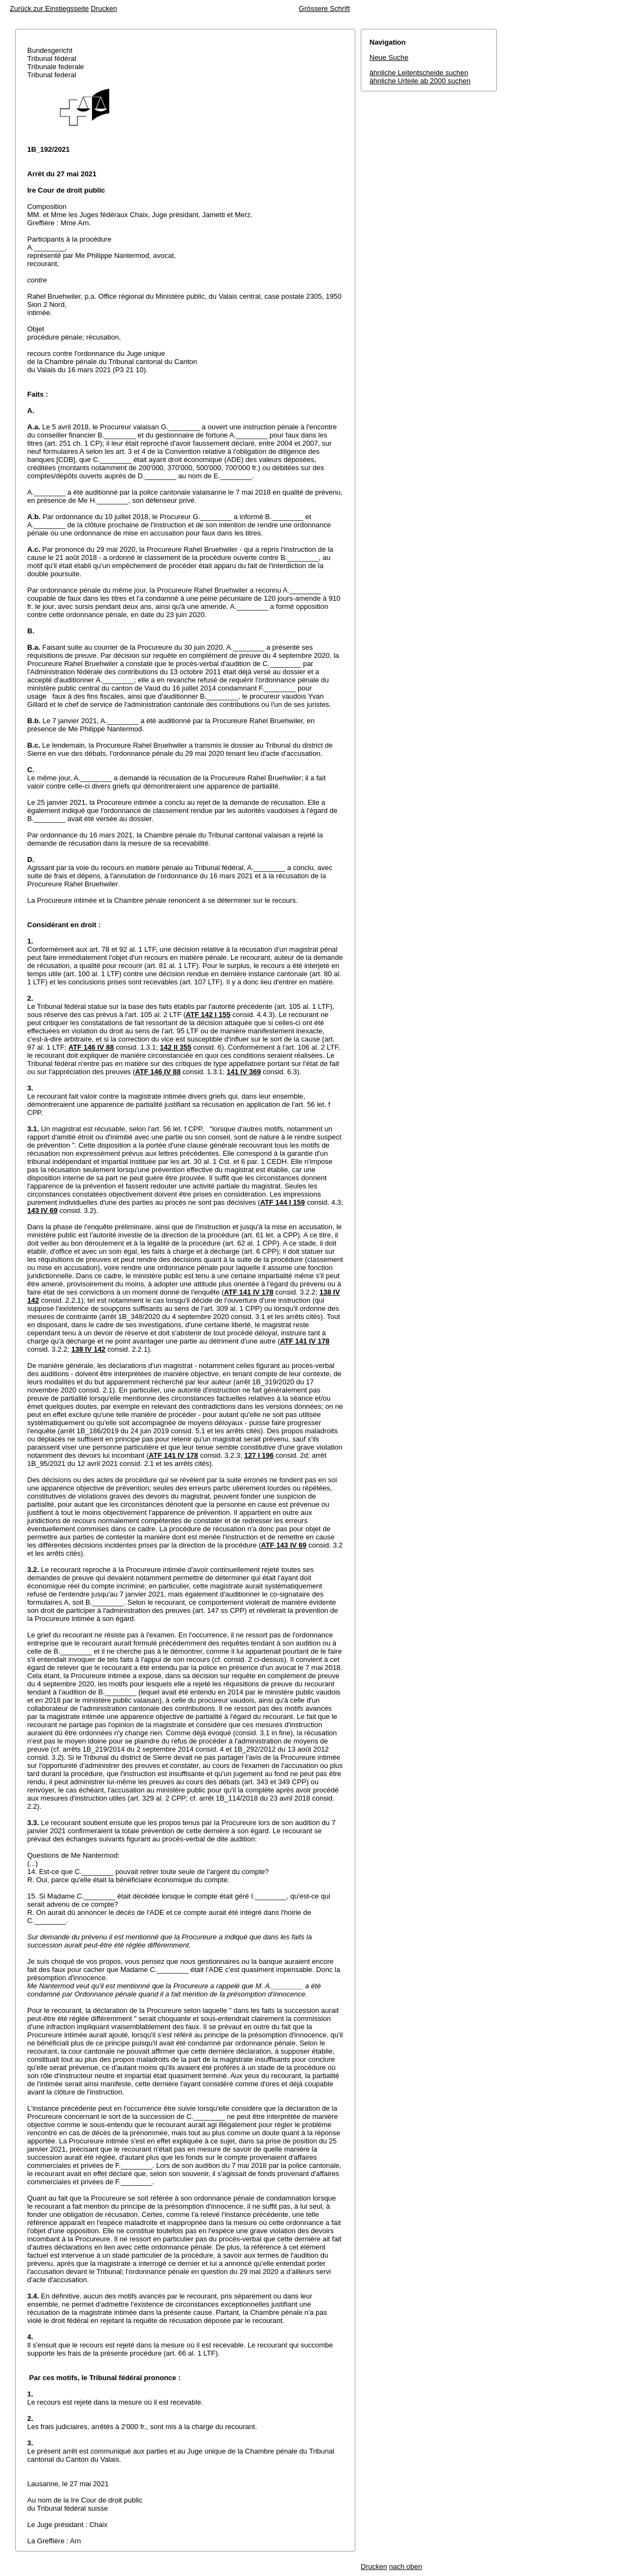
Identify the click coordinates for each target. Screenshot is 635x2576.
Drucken (104, 8)
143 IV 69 (42, 1210)
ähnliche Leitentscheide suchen (418, 73)
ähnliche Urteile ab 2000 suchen (420, 81)
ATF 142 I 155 (208, 1014)
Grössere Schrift (324, 8)
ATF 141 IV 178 (249, 1292)
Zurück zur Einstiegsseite (49, 8)
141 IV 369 (243, 1072)
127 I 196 (259, 1455)
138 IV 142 (88, 1349)
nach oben (405, 2566)
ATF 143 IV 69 (284, 1545)
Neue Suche (389, 57)
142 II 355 (176, 1047)
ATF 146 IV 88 (91, 1047)
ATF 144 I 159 (282, 1202)
